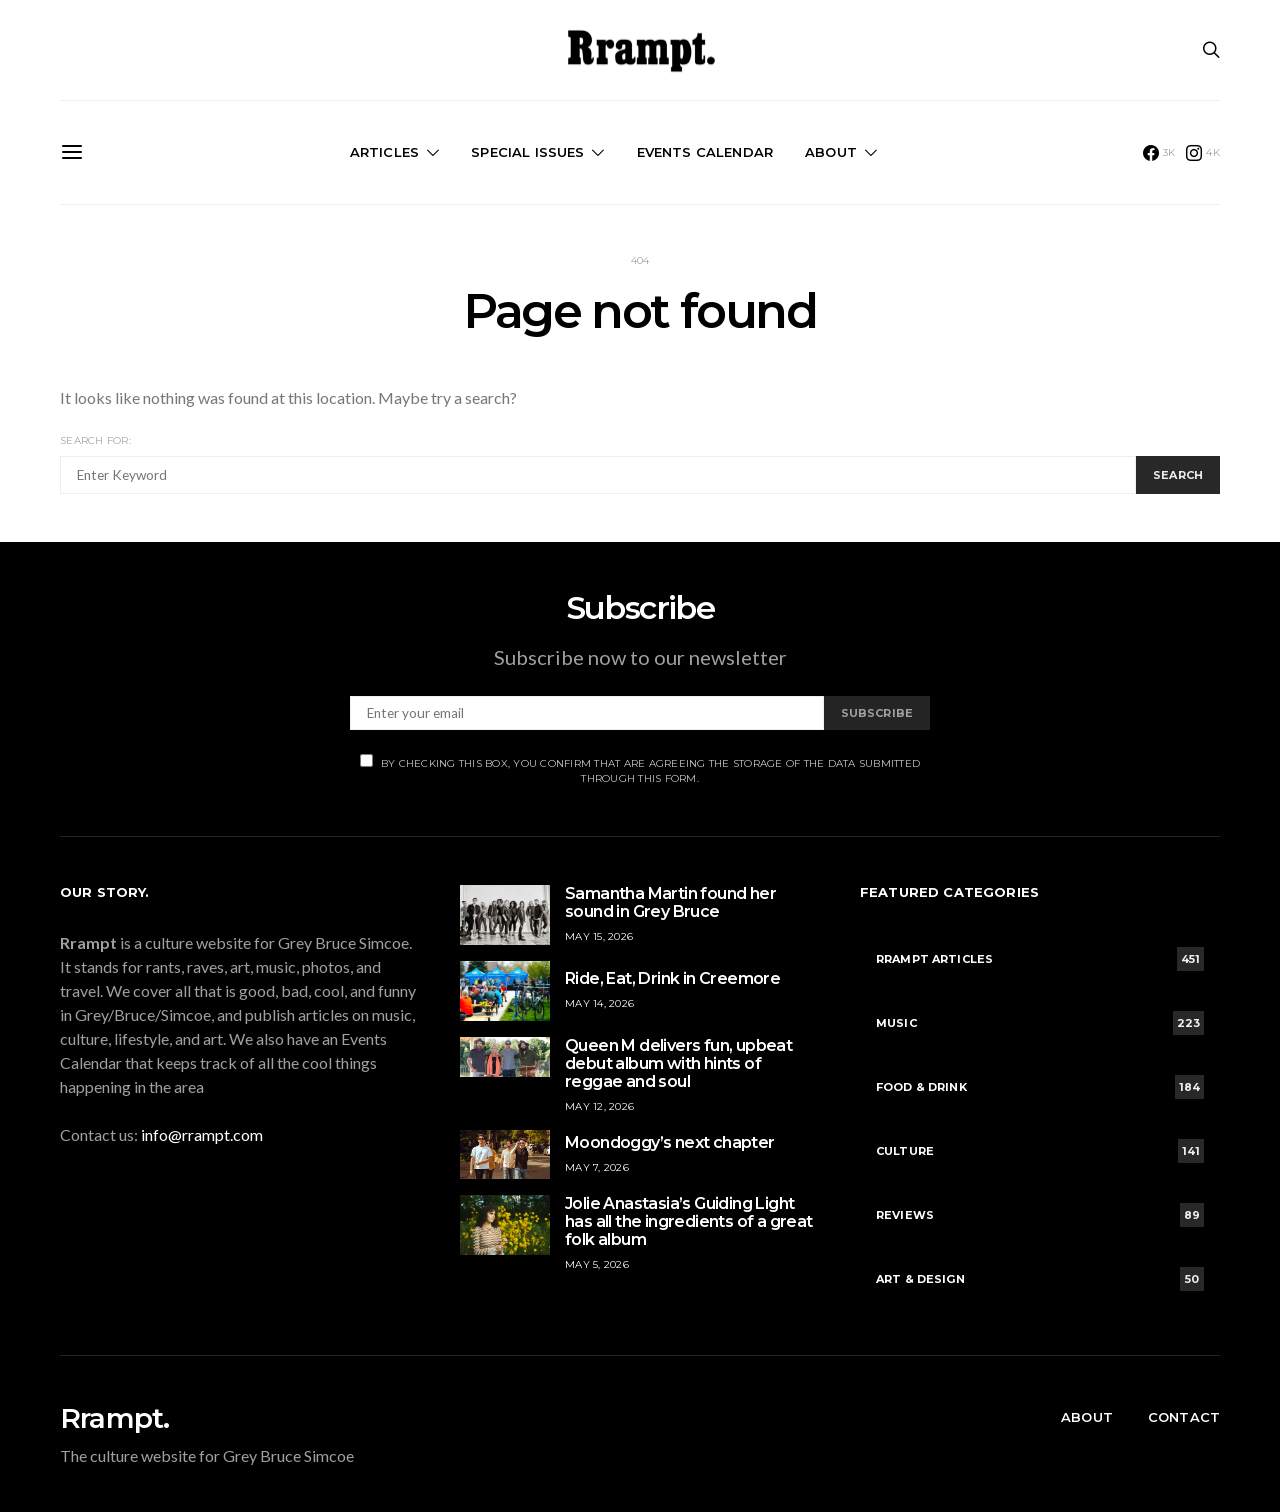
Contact (1184, 1417)
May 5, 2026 (597, 1264)
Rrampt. (114, 1418)
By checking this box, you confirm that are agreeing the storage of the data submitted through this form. (640, 769)
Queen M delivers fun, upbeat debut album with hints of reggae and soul (678, 1063)
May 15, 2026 (599, 936)
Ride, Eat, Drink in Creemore (672, 978)
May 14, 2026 (599, 1003)
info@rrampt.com (202, 1134)
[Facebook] (1159, 153)
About (831, 152)
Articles (384, 152)
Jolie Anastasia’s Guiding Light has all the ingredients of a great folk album (689, 1221)
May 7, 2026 (597, 1167)
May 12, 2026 (599, 1106)
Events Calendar (705, 152)
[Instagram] (1203, 153)
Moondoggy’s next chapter (670, 1142)
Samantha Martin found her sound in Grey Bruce (670, 902)
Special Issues (527, 152)
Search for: (95, 440)
